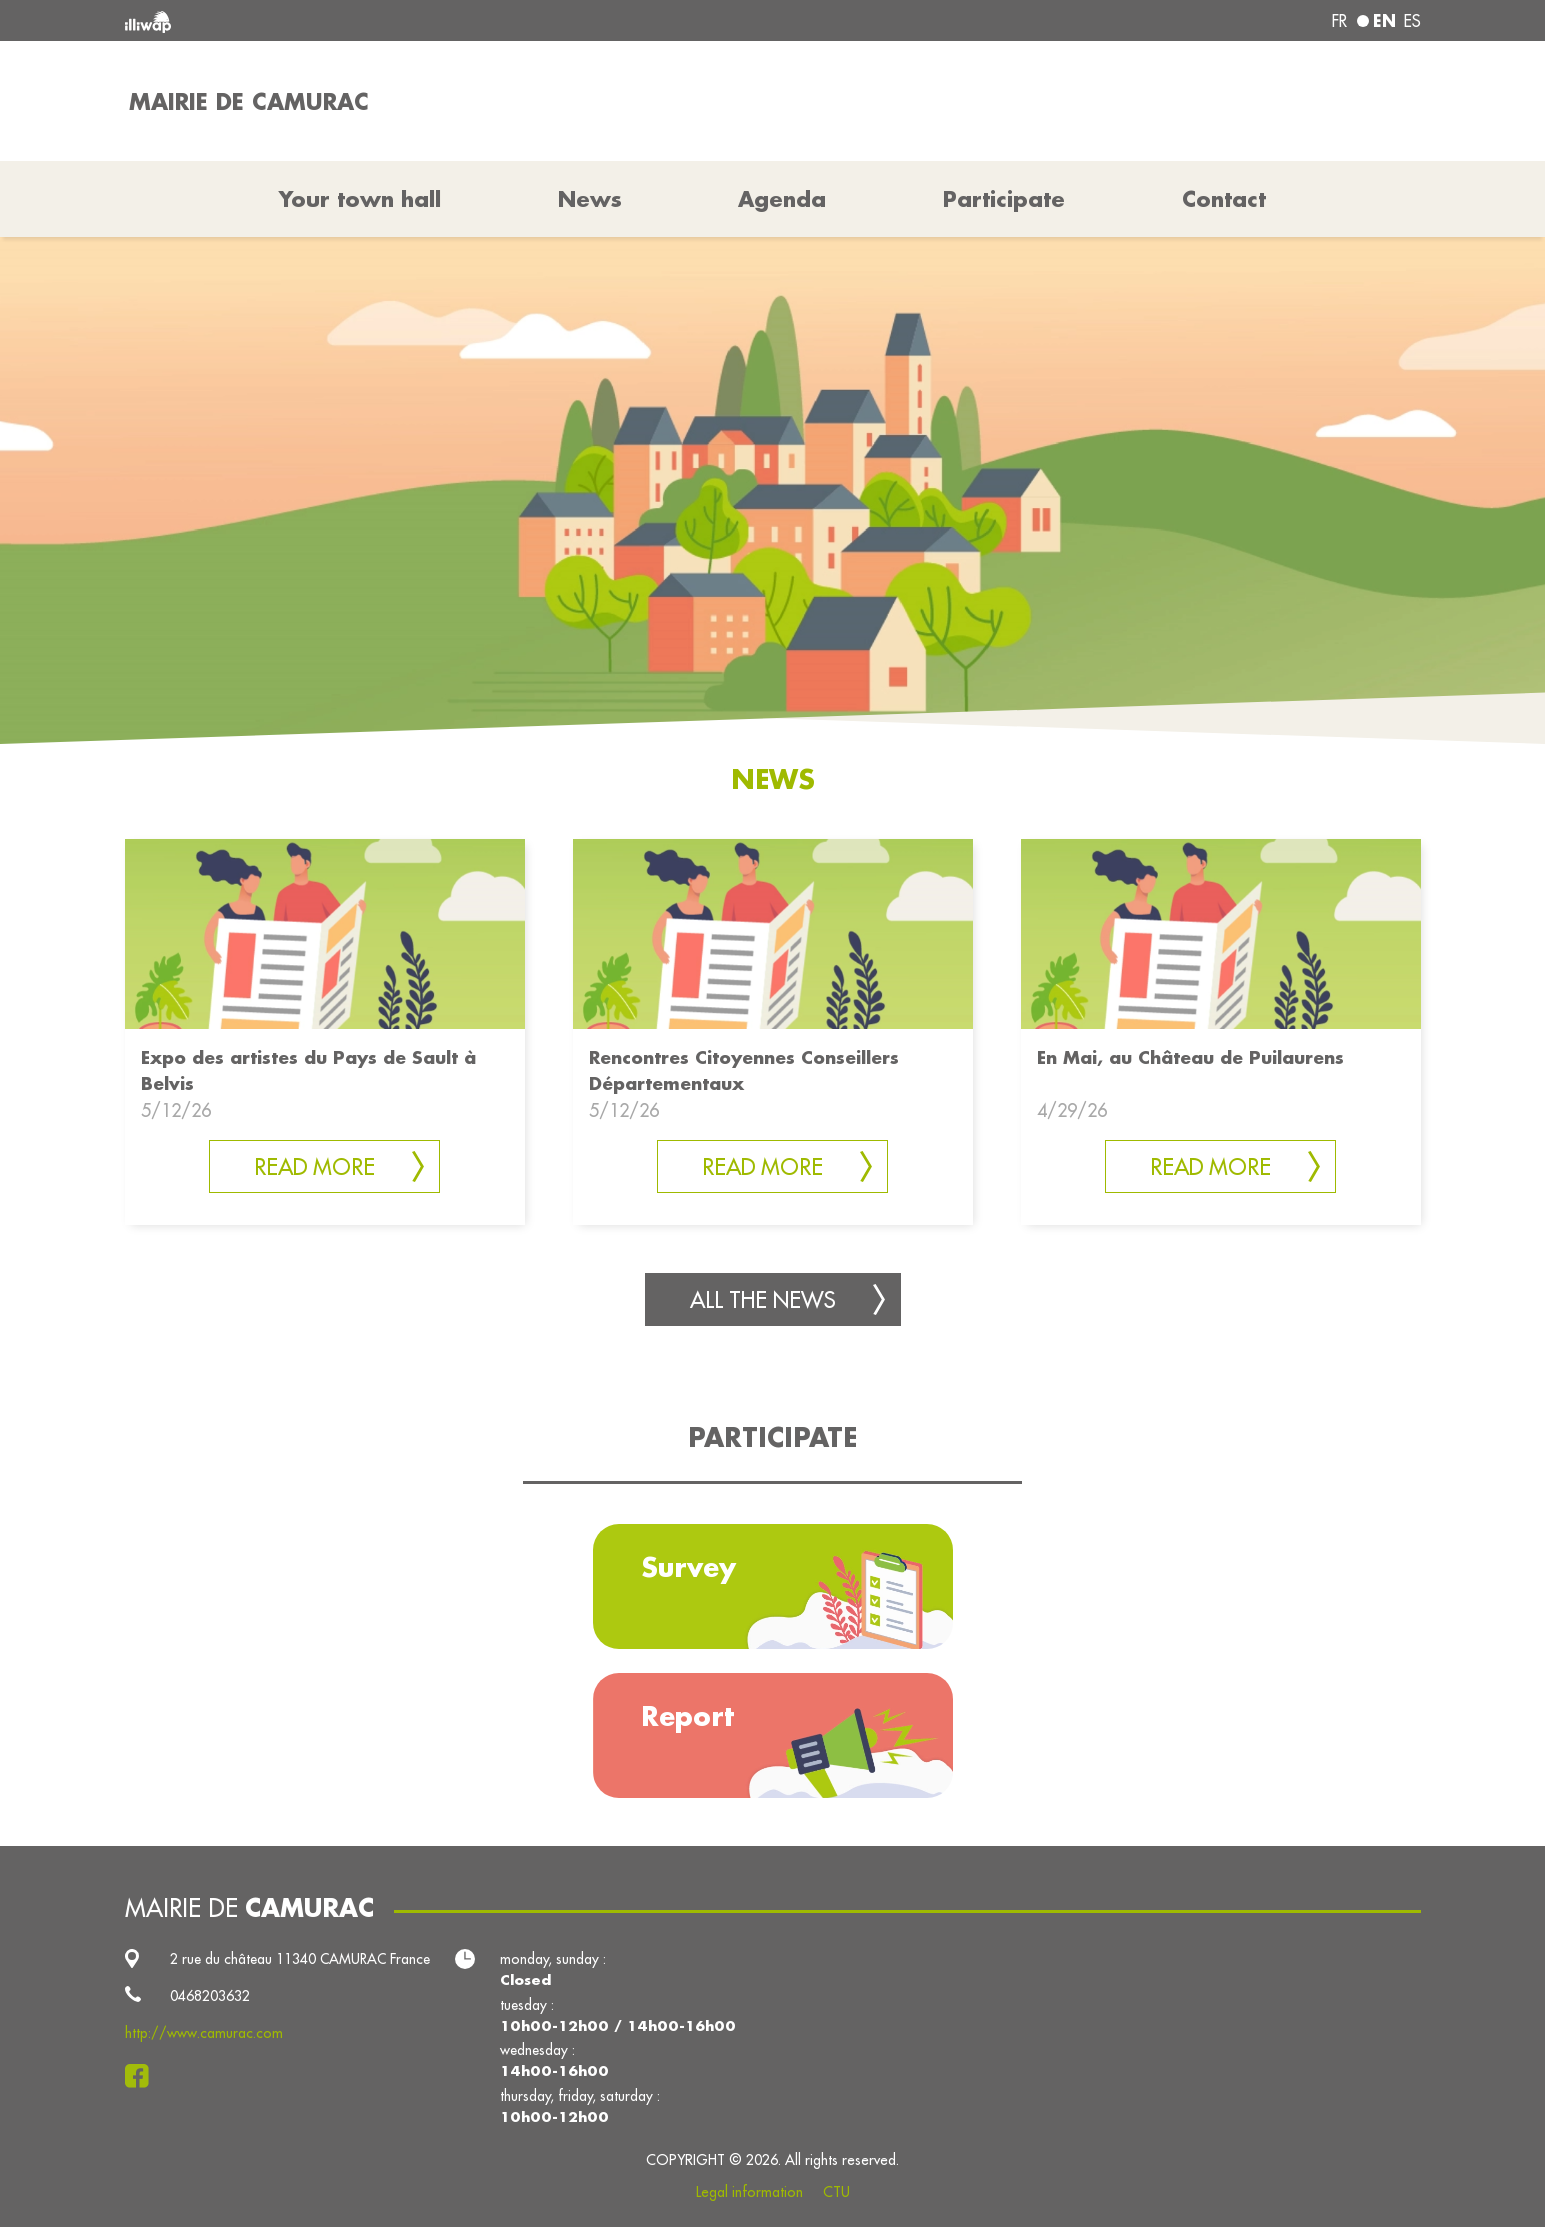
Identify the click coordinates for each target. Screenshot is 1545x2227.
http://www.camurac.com (204, 2033)
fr (1339, 21)
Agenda (782, 199)
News (590, 199)
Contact (1224, 199)
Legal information (749, 2192)
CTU (836, 2192)
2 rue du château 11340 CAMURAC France (300, 1959)
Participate (1004, 199)
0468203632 (210, 1996)
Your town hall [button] (360, 199)
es (1412, 21)
